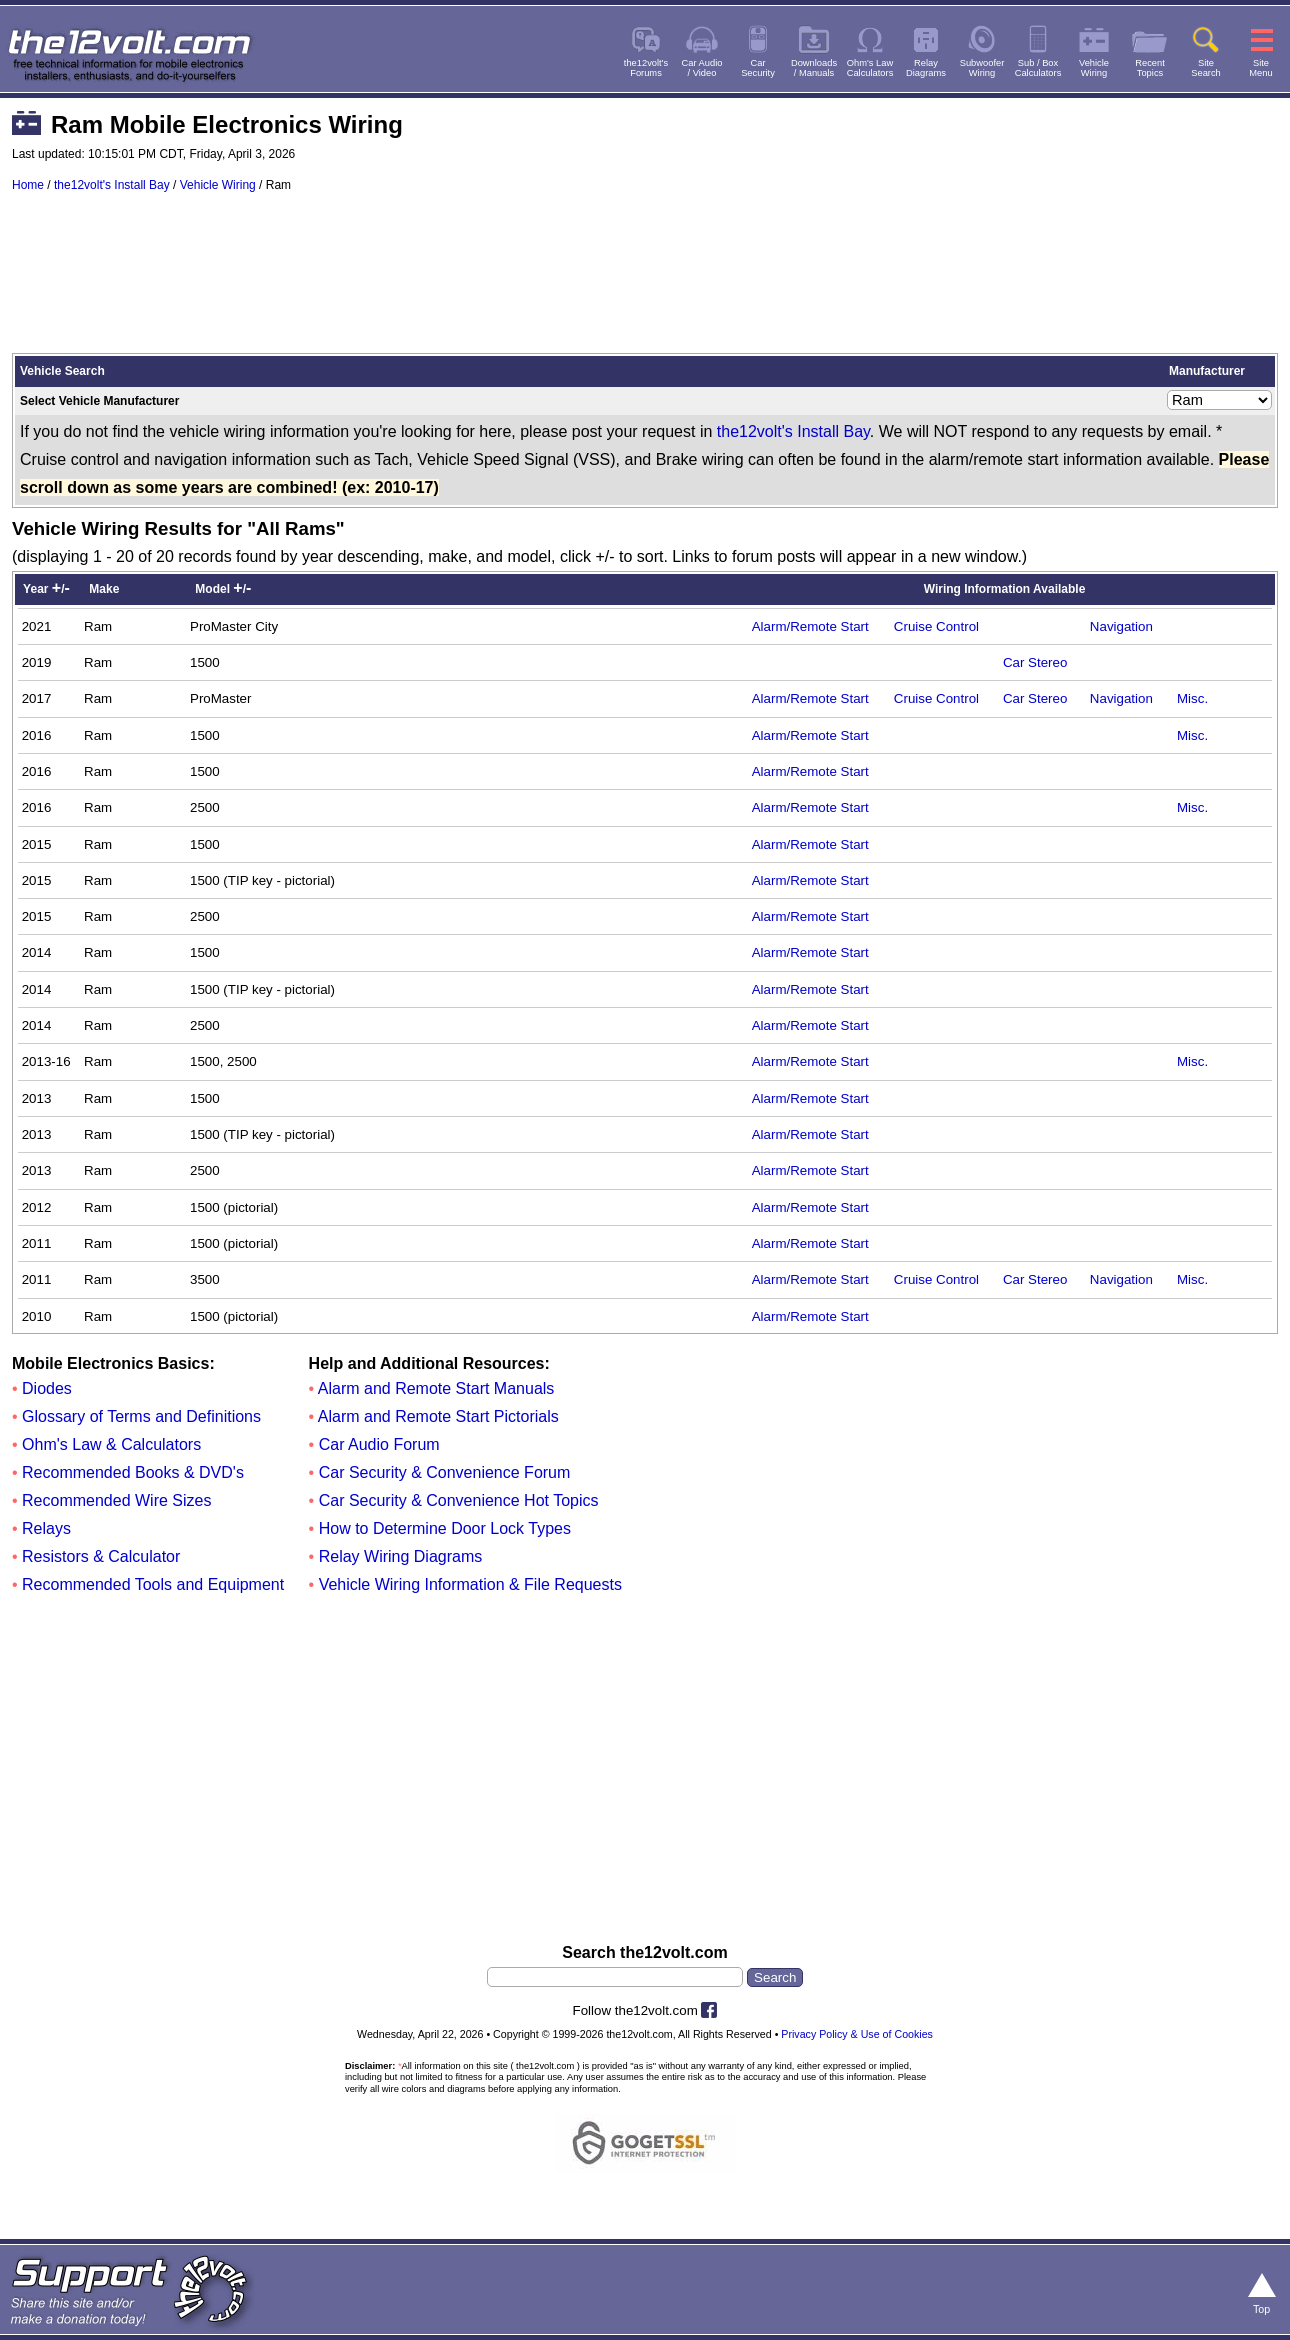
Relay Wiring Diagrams (401, 1556)
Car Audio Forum (379, 1444)
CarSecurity (758, 68)
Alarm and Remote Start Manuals (436, 1388)
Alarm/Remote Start (810, 626)
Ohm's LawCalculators (870, 68)
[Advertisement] (645, 282)
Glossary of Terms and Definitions (141, 1416)
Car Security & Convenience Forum (445, 1472)
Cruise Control (936, 626)
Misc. (1192, 698)
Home (28, 185)
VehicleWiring (1094, 68)
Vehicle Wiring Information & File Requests (470, 1584)
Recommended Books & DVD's (133, 1472)
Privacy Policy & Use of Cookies (857, 2034)
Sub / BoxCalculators (1038, 68)
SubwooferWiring (982, 68)
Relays (46, 1528)
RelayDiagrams (926, 68)
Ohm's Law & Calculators (111, 1444)
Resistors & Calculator (101, 1556)
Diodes (47, 1388)
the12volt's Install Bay (112, 185)
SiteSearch (1206, 68)
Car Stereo (1035, 662)
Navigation (1121, 626)
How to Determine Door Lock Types (445, 1528)
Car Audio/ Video (702, 68)
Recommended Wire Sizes (116, 1500)
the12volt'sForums (646, 68)
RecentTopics (1150, 68)
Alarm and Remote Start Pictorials (438, 1416)
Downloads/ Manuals (814, 68)
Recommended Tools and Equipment (153, 1584)
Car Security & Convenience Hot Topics (459, 1500)
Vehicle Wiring (218, 185)
